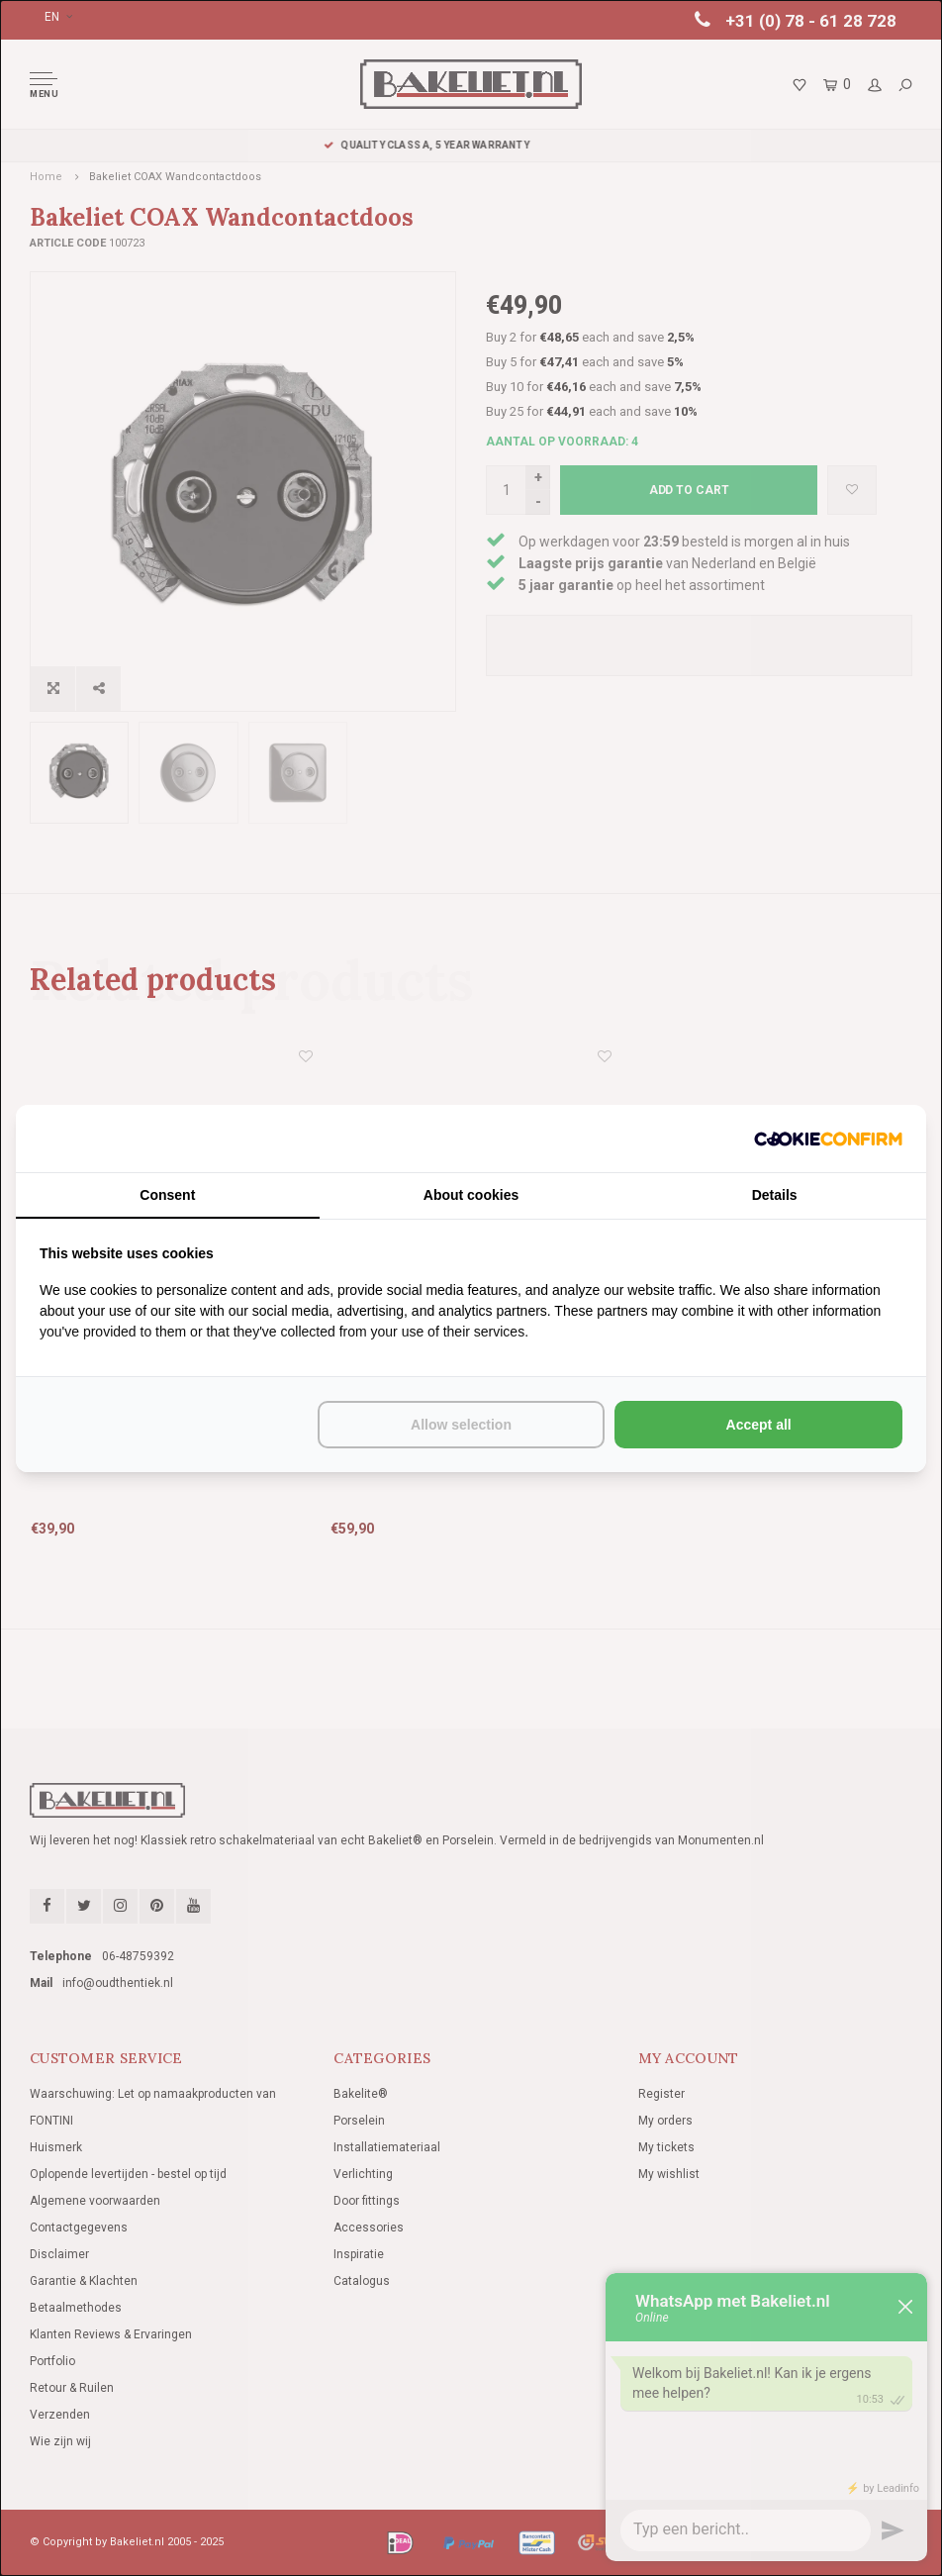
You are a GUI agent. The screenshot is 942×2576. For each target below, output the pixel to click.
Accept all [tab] (759, 1425)
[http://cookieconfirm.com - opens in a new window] (828, 1138)
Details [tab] (775, 1195)
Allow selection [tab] (461, 1425)
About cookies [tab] (471, 1195)
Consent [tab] (167, 1195)
